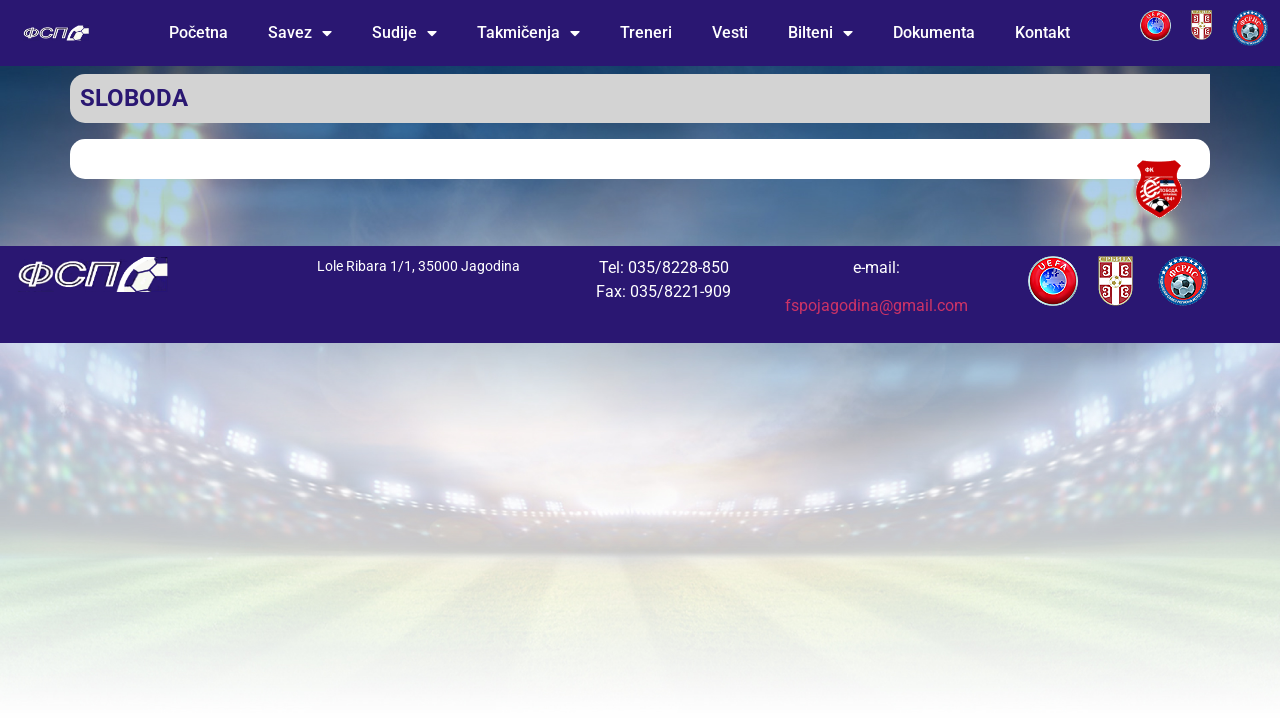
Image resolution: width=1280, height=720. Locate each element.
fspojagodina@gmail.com (876, 305)
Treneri (646, 32)
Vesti (730, 32)
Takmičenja (528, 33)
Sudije (404, 33)
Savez (300, 33)
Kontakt (1042, 32)
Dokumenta (934, 32)
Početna (198, 32)
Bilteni (820, 33)
